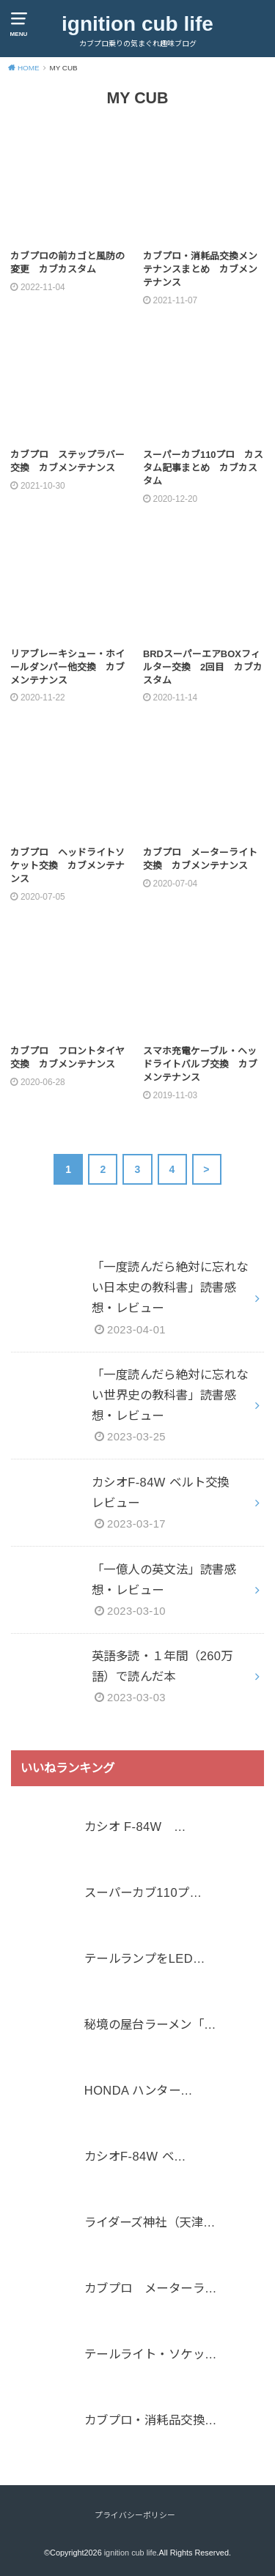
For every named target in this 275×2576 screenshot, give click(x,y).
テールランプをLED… (144, 1959)
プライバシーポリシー (135, 2515)
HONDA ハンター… (138, 2091)
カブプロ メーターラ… (150, 2288)
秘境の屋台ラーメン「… (150, 2025)
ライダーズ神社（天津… (150, 2222)
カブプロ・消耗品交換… (150, 2420)
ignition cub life (137, 23)
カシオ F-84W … (135, 1827)
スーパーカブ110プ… (143, 1893)
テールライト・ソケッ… (150, 2354)
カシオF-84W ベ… (135, 2157)
